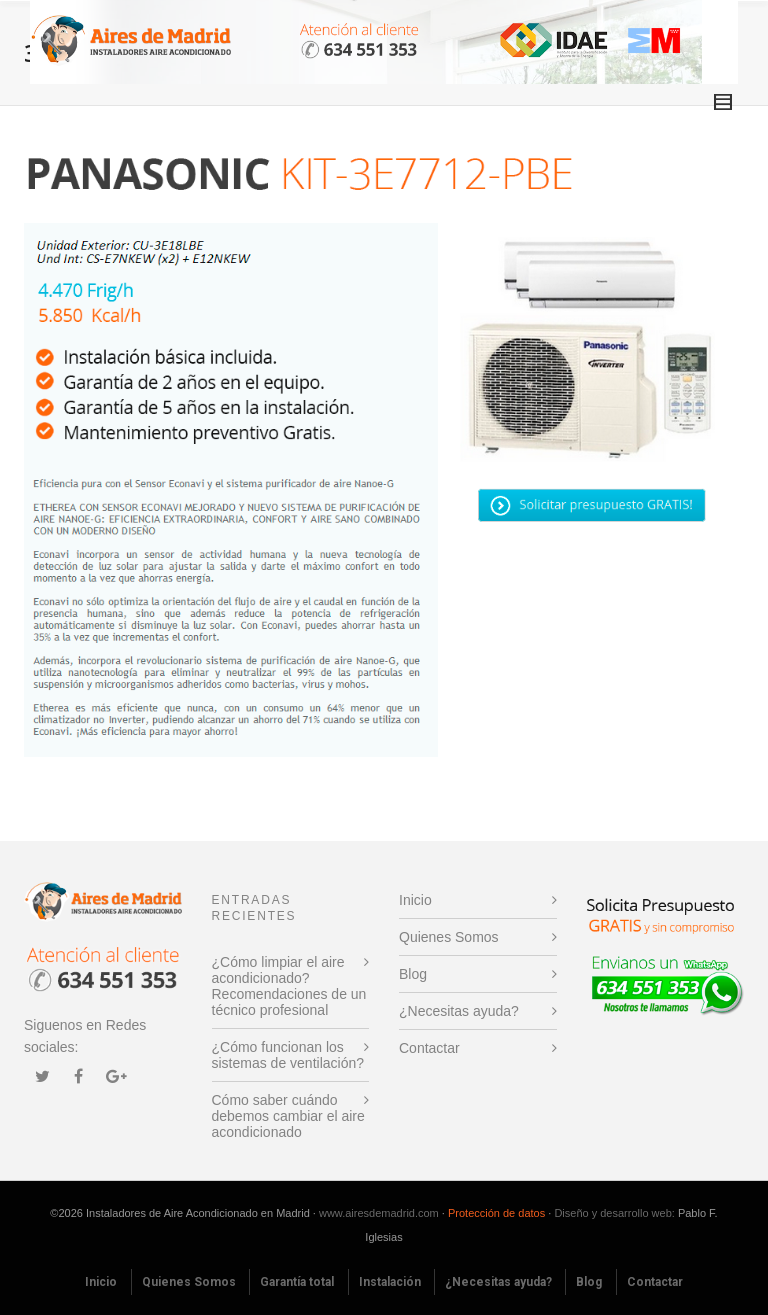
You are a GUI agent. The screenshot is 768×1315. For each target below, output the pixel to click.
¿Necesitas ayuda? (459, 1011)
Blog (413, 974)
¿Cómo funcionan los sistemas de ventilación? (288, 1055)
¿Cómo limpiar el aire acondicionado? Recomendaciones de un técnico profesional (289, 986)
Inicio (415, 900)
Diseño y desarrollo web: (614, 1213)
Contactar (429, 1048)
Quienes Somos (449, 937)
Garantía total (297, 1282)
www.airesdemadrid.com (379, 1213)
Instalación (390, 1282)
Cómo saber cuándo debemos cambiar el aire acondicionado (288, 1116)
